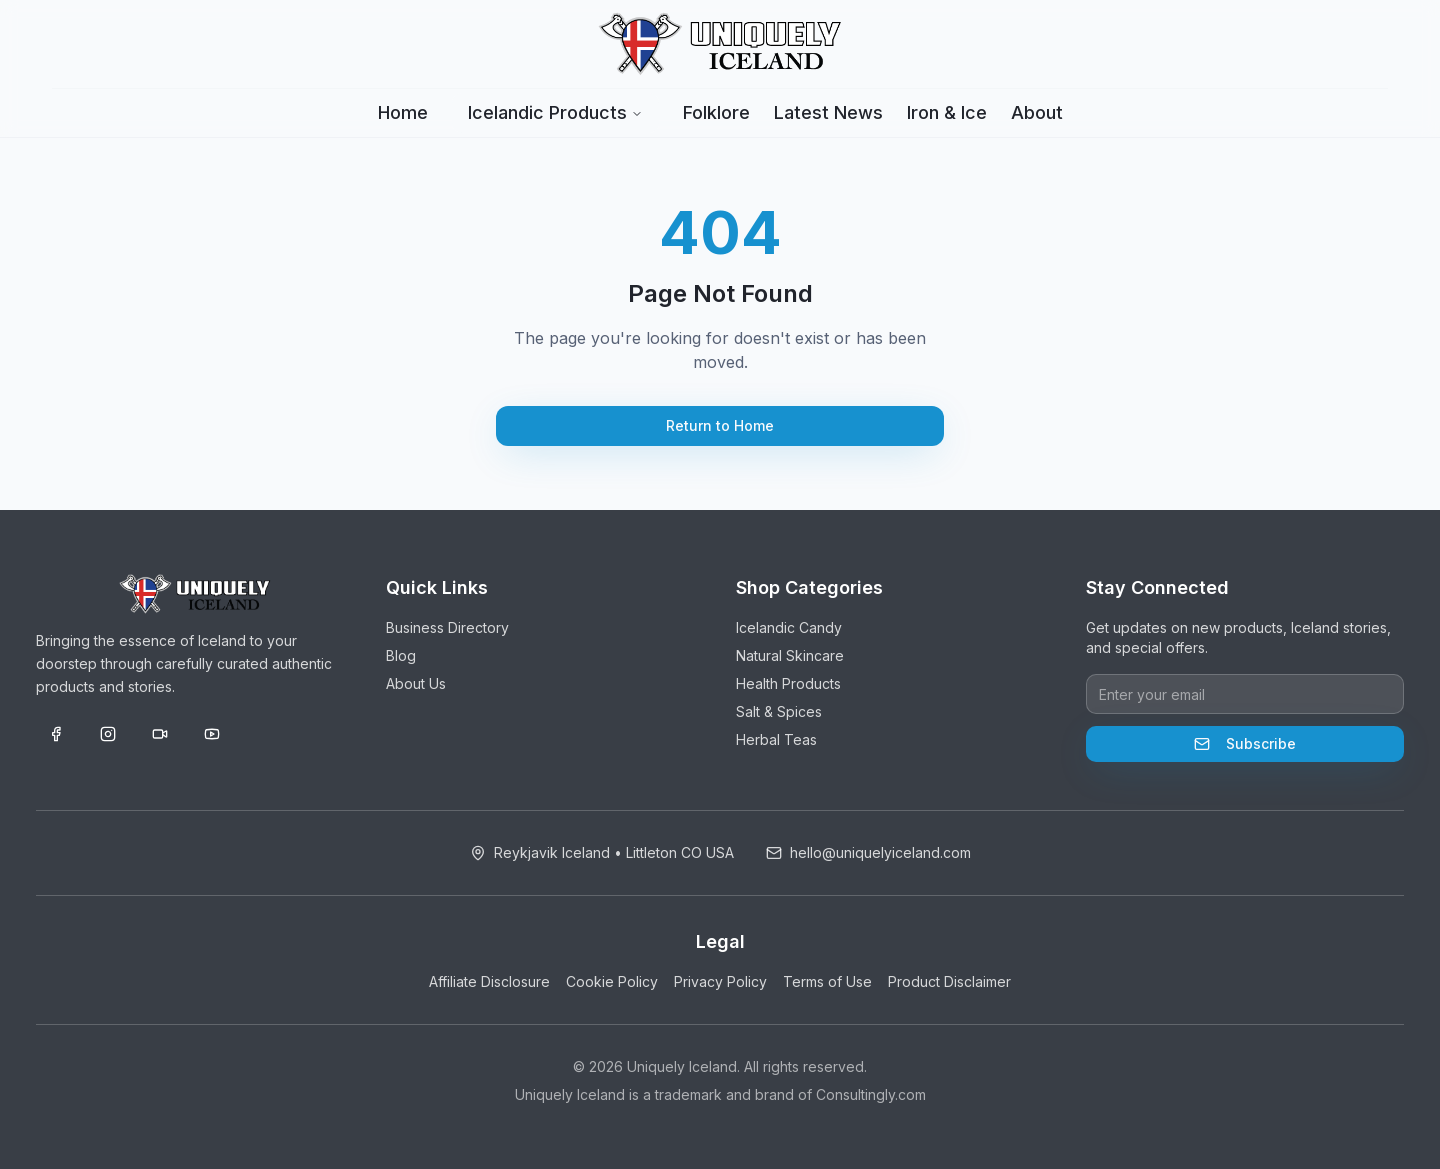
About (1037, 112)
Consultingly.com (871, 1094)
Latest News (828, 112)
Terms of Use (827, 981)
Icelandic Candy (789, 627)
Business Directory (447, 627)
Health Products (788, 683)
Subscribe (1245, 743)
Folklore (716, 112)
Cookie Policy (612, 981)
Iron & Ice (947, 112)
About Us (416, 683)
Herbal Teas (776, 739)
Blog (401, 655)
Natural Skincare (790, 655)
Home (403, 112)
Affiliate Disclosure (489, 981)
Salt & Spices (779, 711)
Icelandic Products (555, 112)
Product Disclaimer (949, 981)
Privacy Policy (720, 981)
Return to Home (720, 425)
